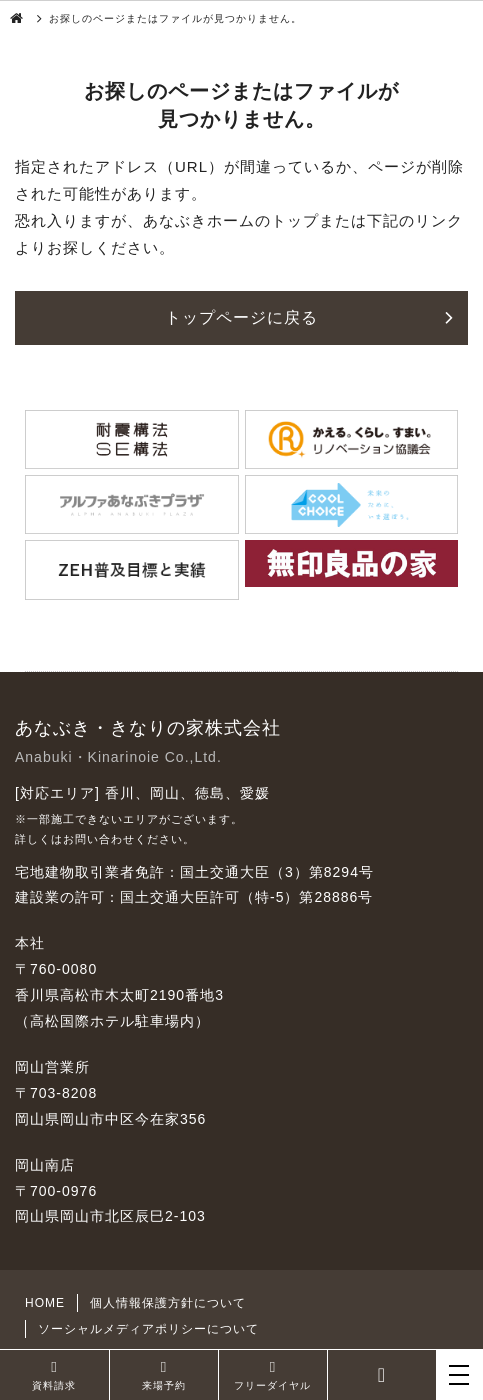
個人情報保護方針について (168, 1303)
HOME (45, 1303)
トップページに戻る (241, 317)
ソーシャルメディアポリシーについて (148, 1329)
